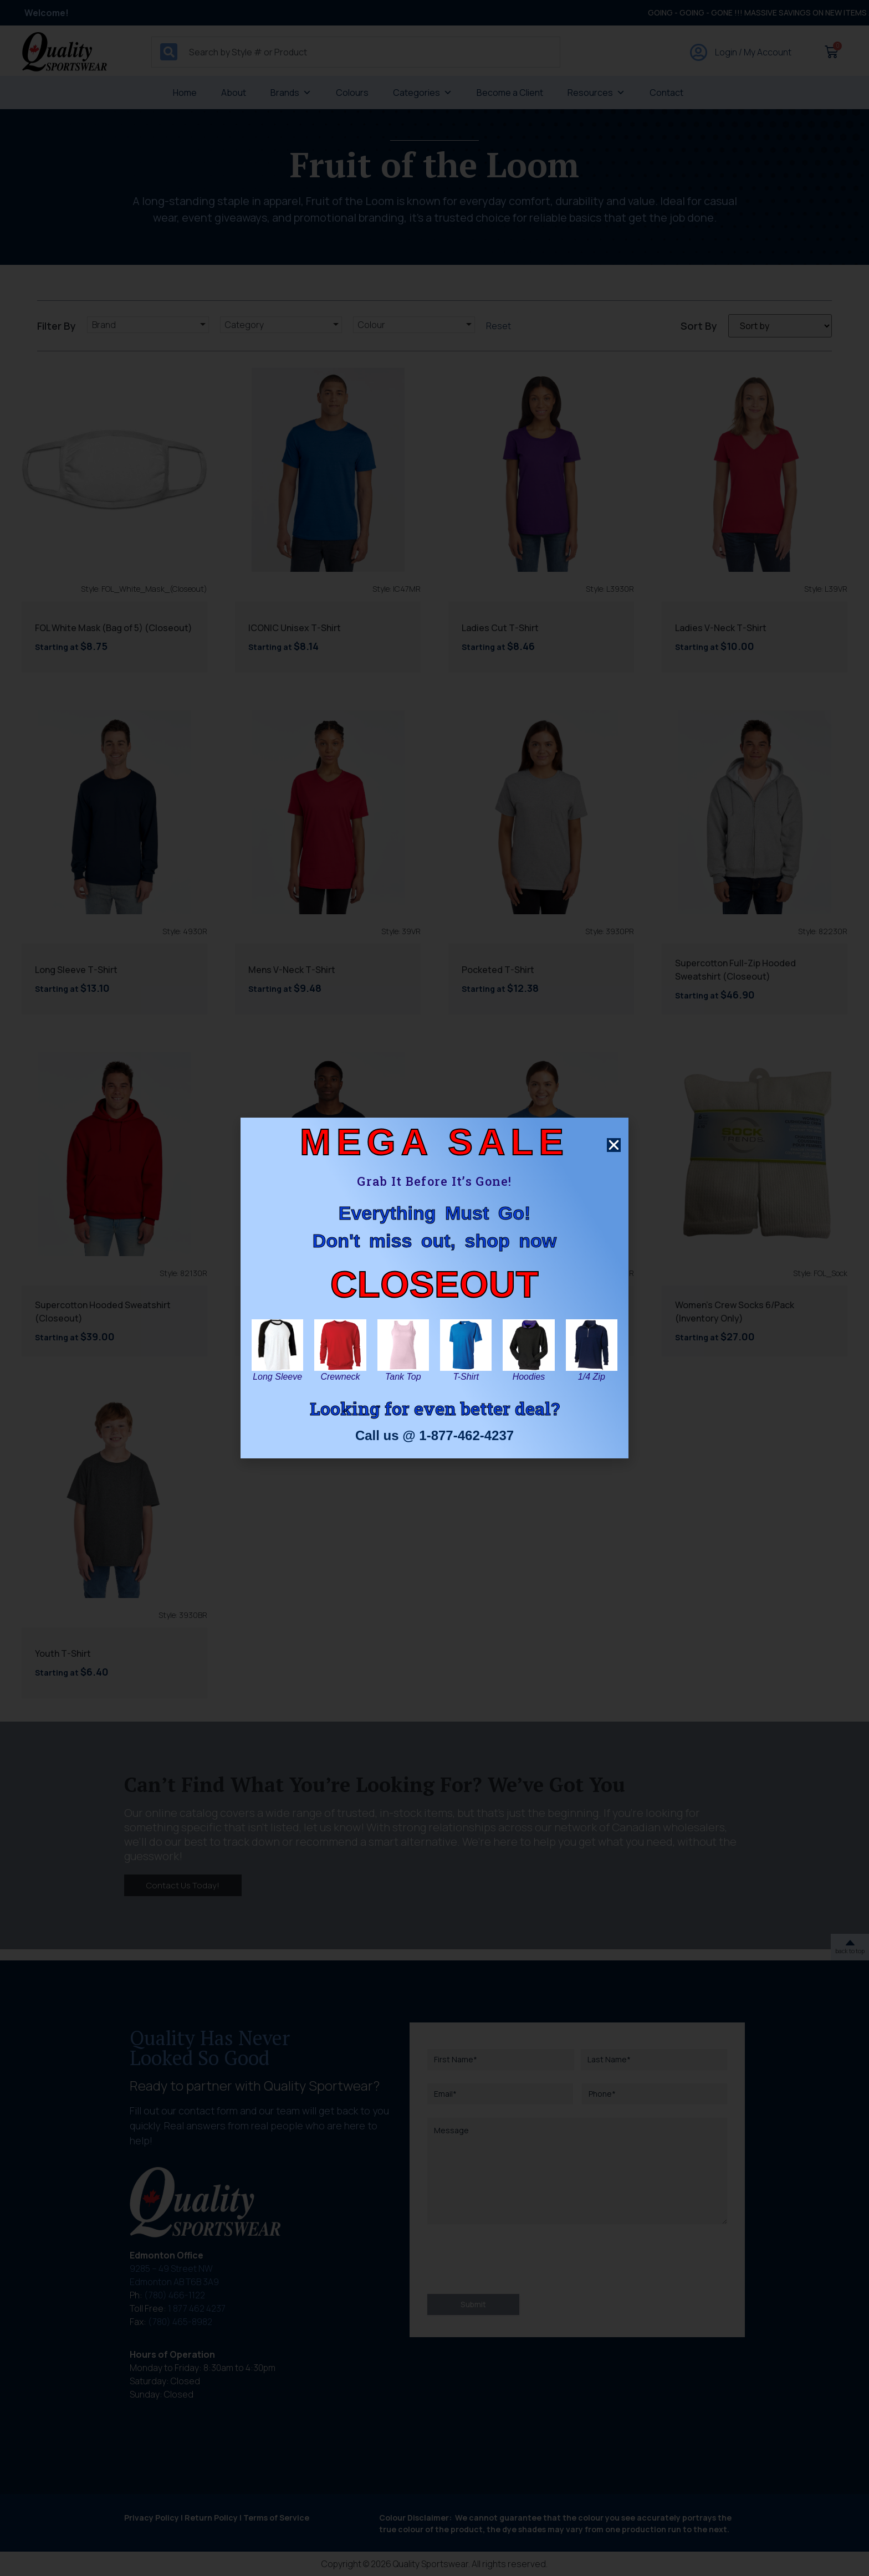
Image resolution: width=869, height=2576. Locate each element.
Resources (596, 92)
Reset (498, 326)
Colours (352, 92)
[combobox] (355, 52)
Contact (666, 92)
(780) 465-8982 (180, 2322)
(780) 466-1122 (174, 2295)
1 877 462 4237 (197, 2308)
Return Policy (211, 2517)
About (233, 92)
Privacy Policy (151, 2517)
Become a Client (510, 92)
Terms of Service (276, 2517)
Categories (422, 92)
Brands (290, 92)
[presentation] (511, 2259)
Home (185, 92)
